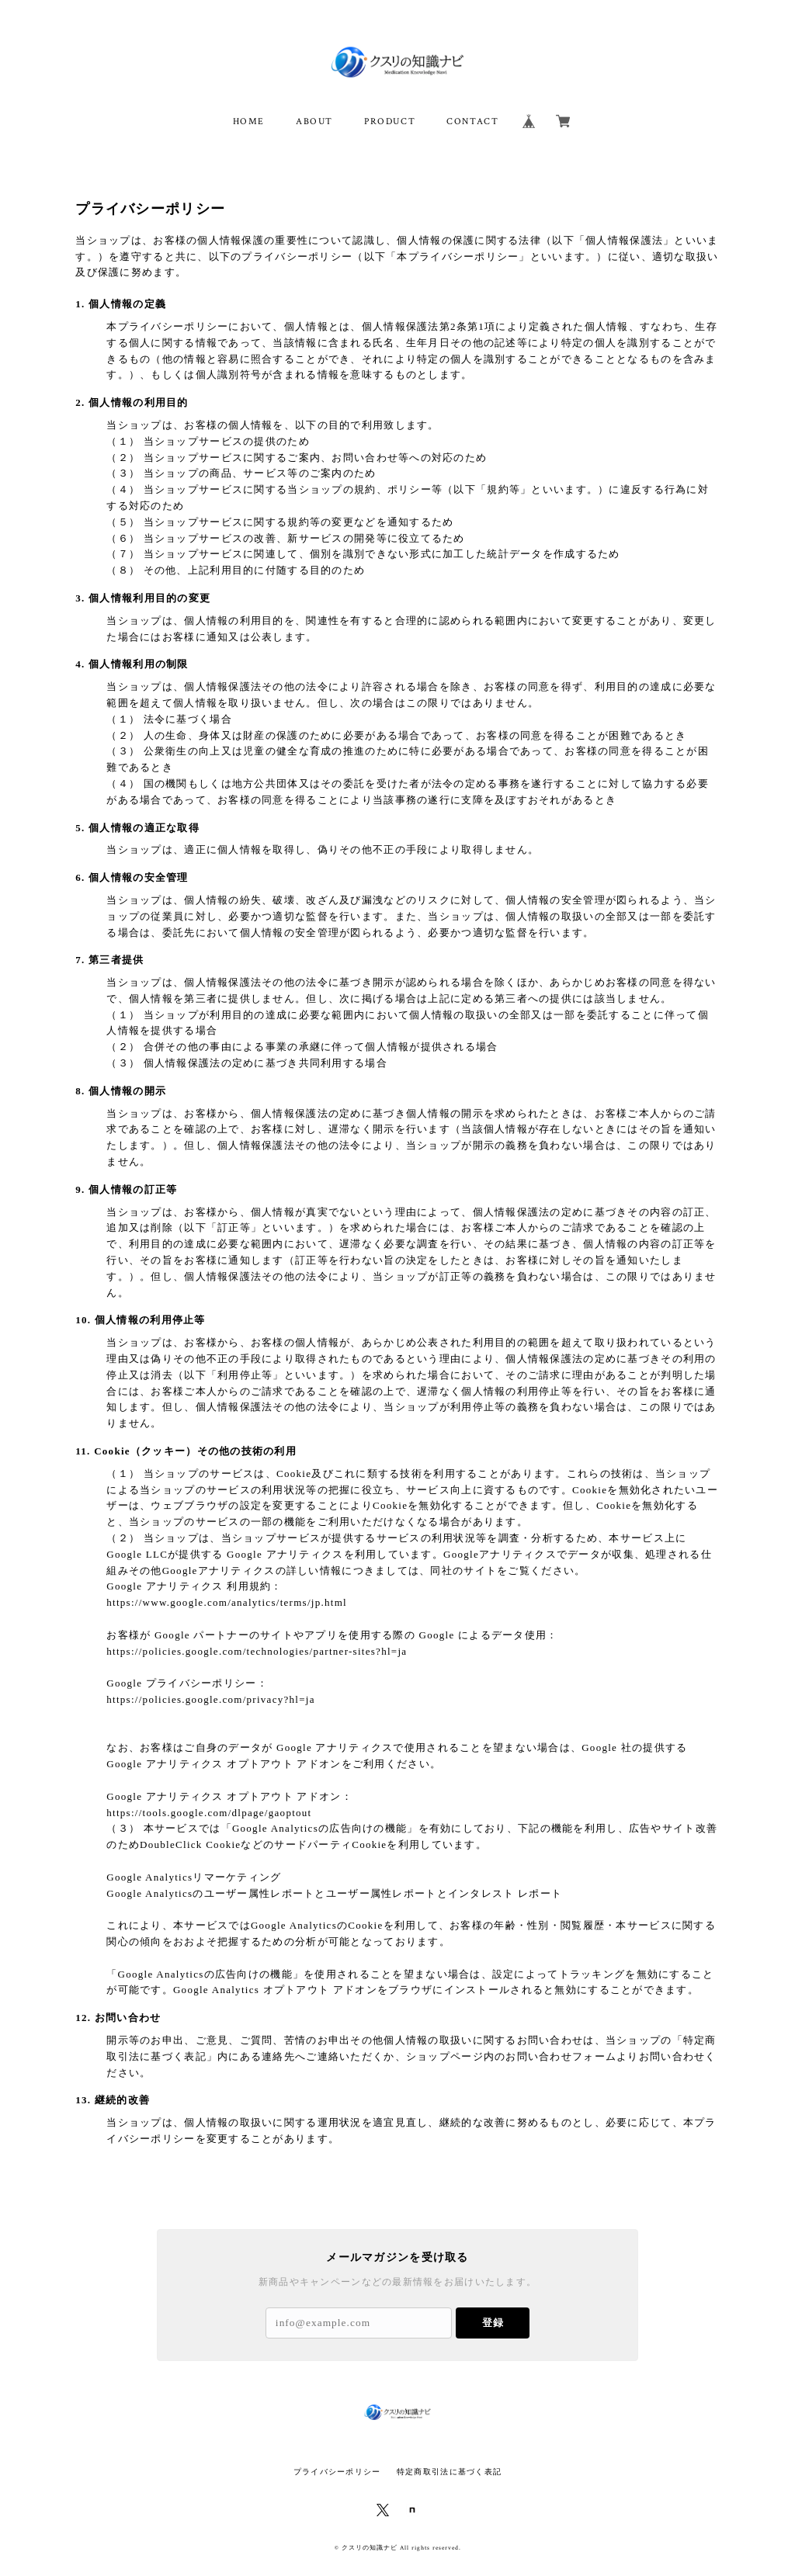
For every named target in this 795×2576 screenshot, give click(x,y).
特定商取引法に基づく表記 (449, 2471)
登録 (493, 2322)
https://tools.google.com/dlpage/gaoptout (208, 1812)
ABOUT (314, 121)
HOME (249, 121)
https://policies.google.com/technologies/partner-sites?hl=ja (256, 1651)
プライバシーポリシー (337, 2471)
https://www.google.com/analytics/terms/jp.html (226, 1602)
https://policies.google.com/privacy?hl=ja (210, 1699)
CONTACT (472, 121)
